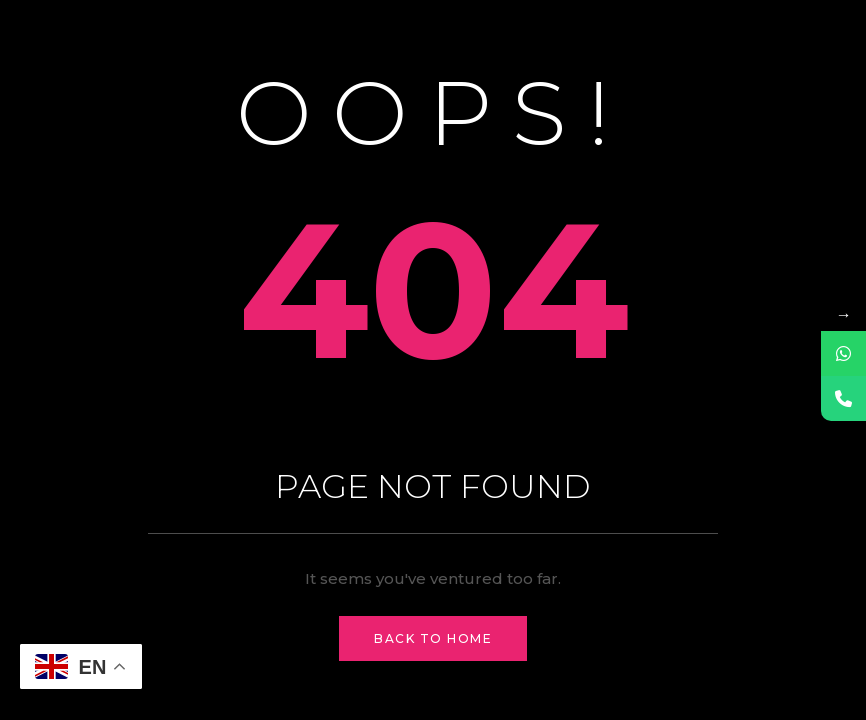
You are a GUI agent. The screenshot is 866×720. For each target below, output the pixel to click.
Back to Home (433, 638)
